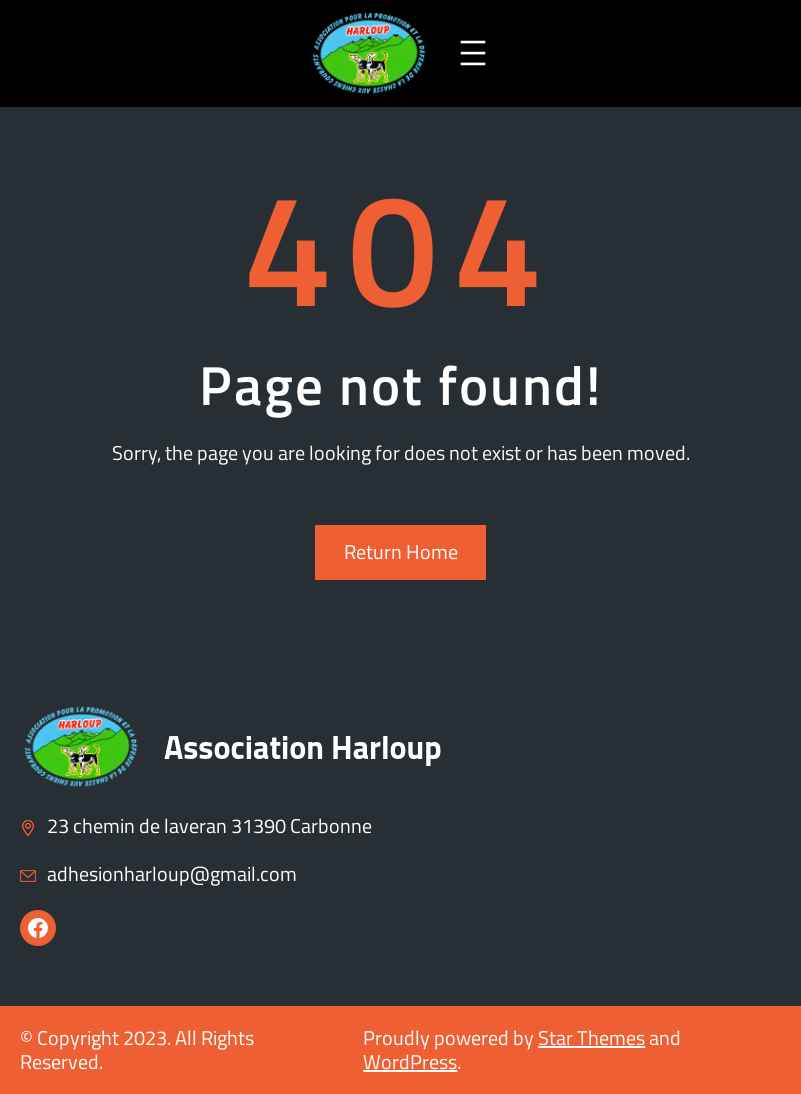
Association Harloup (303, 747)
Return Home (401, 551)
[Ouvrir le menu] (473, 53)
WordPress (410, 1061)
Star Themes (591, 1037)
